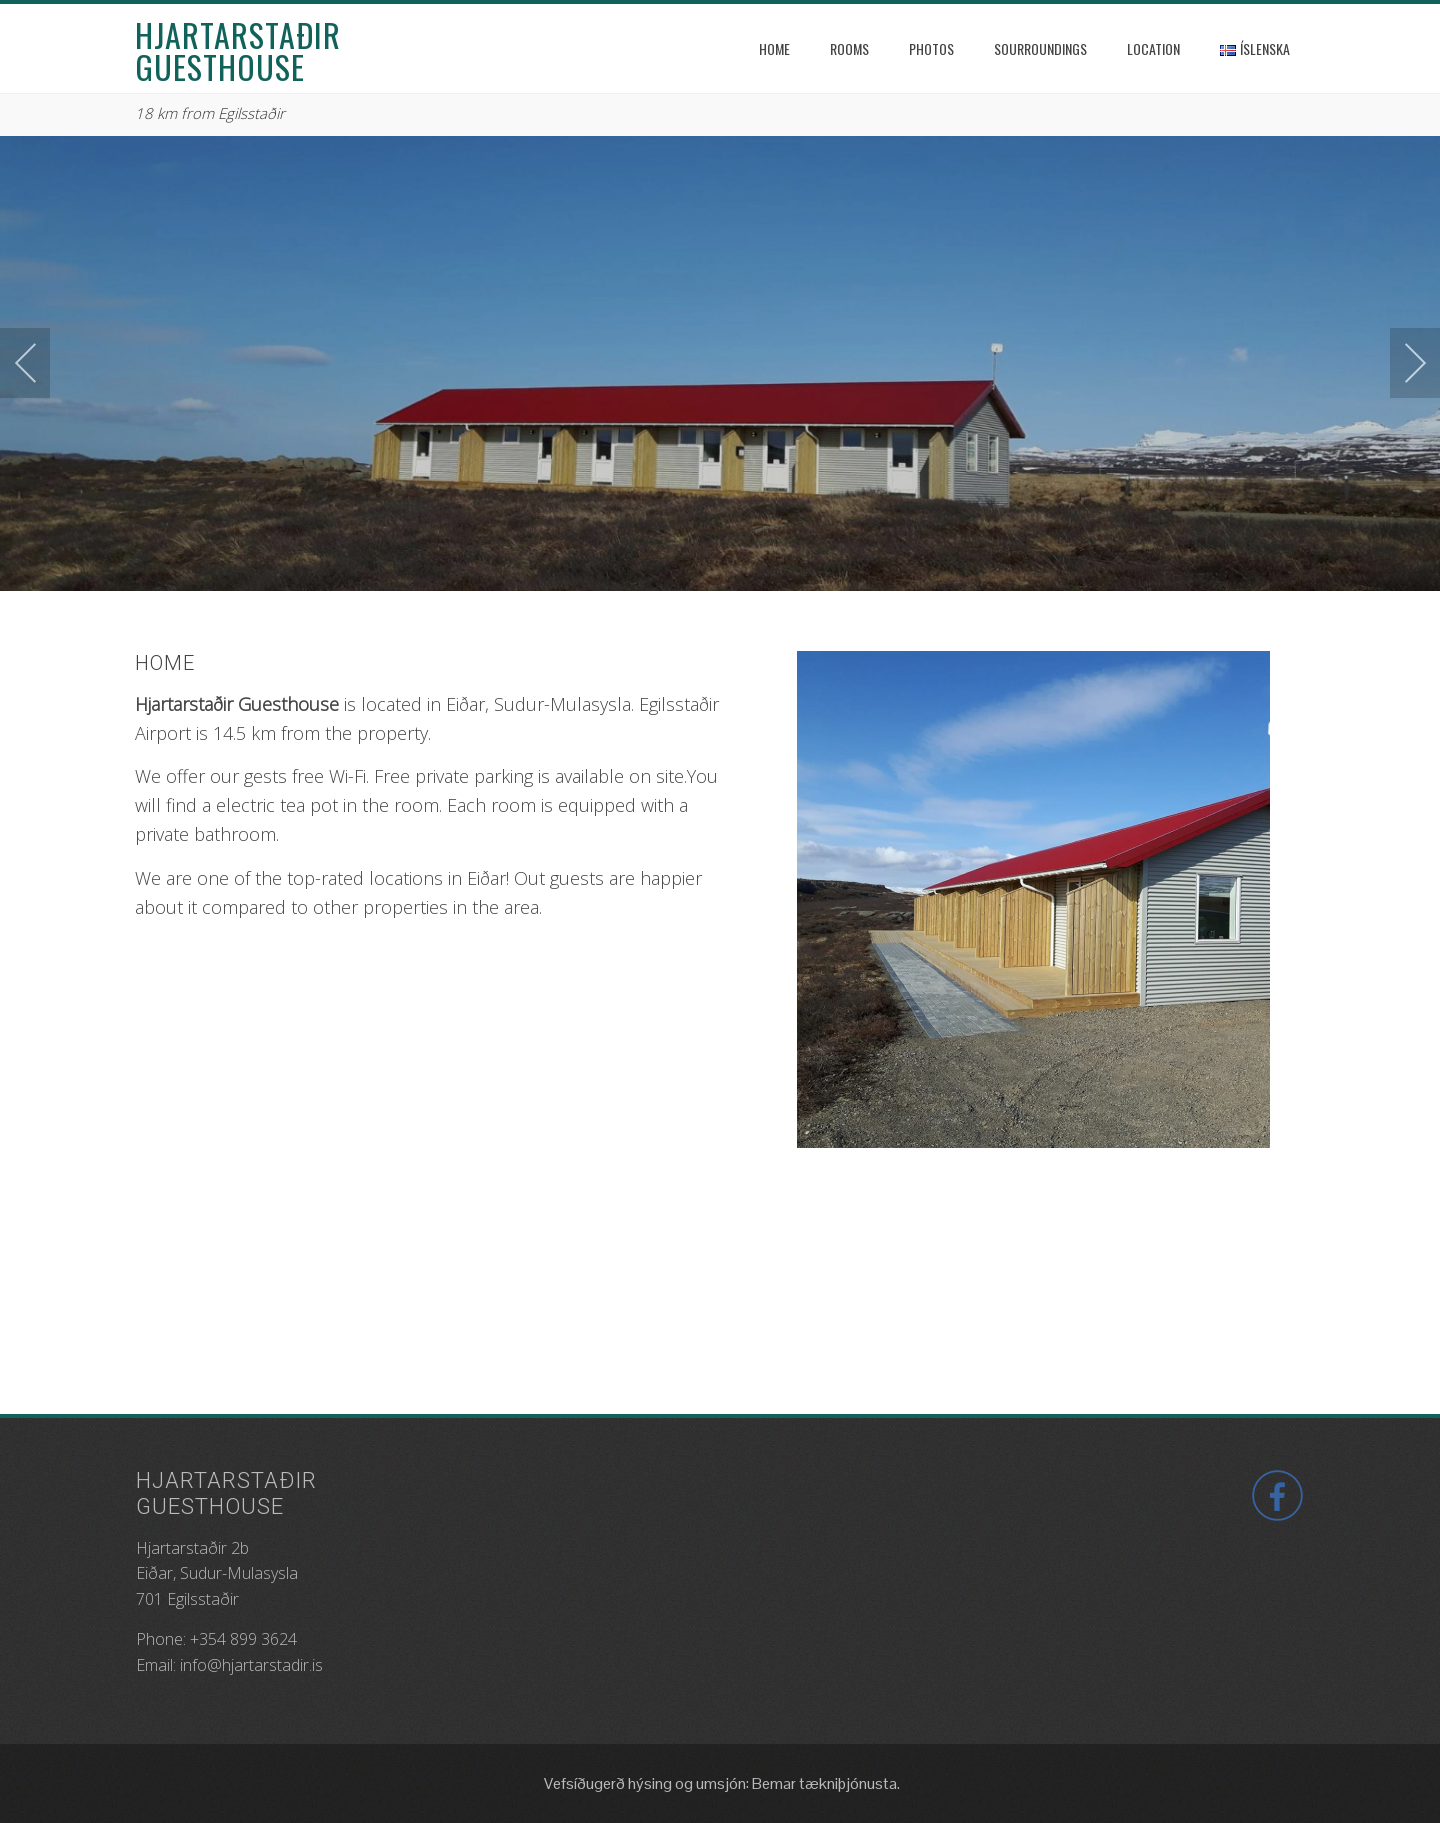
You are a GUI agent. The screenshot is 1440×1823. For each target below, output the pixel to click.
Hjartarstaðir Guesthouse (238, 50)
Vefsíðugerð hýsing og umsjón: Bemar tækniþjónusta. (720, 1783)
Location (1153, 48)
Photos (931, 48)
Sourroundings (1040, 48)
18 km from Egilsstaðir (210, 113)
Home (774, 48)
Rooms (849, 48)
